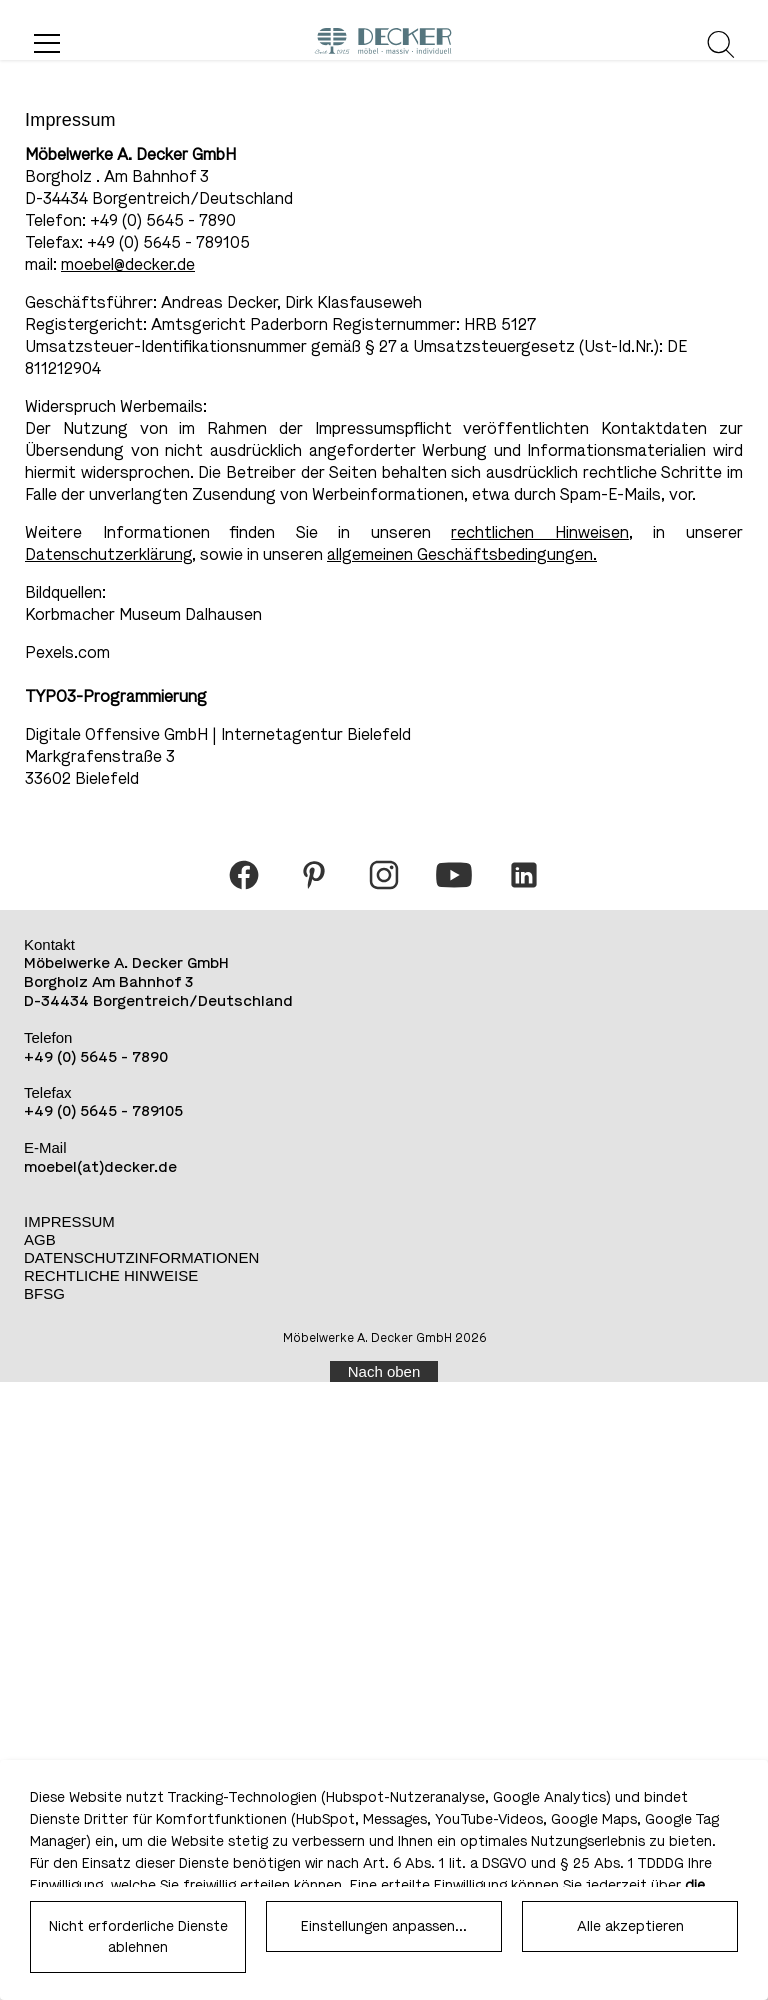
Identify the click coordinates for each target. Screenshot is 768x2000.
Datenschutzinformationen (141, 1257)
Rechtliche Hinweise (111, 1275)
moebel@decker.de (128, 264)
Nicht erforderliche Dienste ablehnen (138, 1937)
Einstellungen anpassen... (384, 1926)
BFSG (44, 1293)
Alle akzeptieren (630, 1926)
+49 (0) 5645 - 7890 (96, 1057)
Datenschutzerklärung (108, 554)
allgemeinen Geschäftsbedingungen (460, 554)
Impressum (69, 1221)
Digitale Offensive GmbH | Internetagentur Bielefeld (218, 734)
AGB (40, 1239)
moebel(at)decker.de (100, 1167)
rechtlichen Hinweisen (540, 532)
